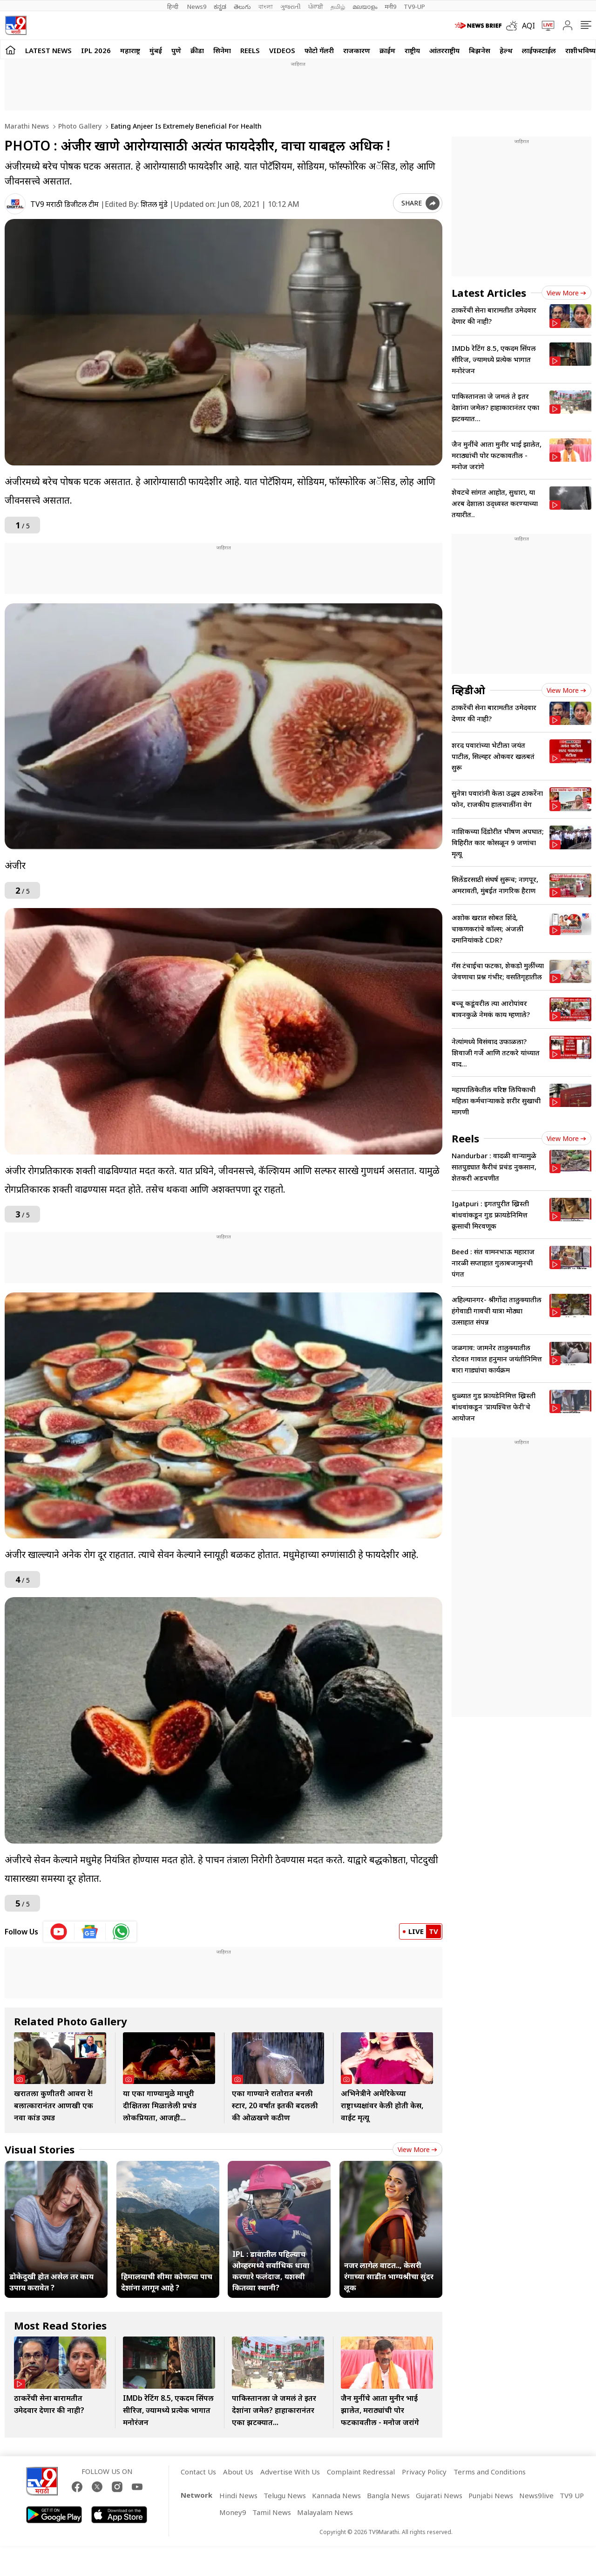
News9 (196, 6)
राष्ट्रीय (412, 50)
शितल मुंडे (154, 204)
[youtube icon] (58, 1931)
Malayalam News (325, 2512)
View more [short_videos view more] (566, 1138)
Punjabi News (490, 2495)
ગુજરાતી (290, 6)
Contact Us (198, 2471)
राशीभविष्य (580, 50)
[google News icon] (90, 1931)
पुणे (176, 50)
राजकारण (356, 50)
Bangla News (388, 2495)
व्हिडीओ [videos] (468, 690)
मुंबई (155, 50)
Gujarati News (439, 2495)
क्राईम (387, 50)
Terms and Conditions (490, 2471)
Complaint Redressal (361, 2471)
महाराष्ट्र (130, 50)
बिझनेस (479, 50)
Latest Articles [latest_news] (489, 293)
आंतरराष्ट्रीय (444, 50)
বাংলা (265, 6)
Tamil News (271, 2512)
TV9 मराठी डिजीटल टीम (64, 204)
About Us (238, 2471)
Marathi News (27, 126)
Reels (250, 50)
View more (417, 2149)
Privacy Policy (424, 2471)
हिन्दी (173, 6)
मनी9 (390, 6)
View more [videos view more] (566, 690)
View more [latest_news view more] (566, 292)
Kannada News (336, 2495)
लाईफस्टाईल (539, 50)
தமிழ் (338, 6)
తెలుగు (242, 6)
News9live (536, 2495)
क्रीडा (197, 50)
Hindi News (238, 2495)
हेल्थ (506, 50)
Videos (282, 50)
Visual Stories (39, 2149)
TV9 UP (572, 2495)
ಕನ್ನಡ (220, 6)
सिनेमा (222, 50)
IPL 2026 (96, 50)
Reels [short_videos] (465, 1138)
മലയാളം (364, 6)
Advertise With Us (290, 2471)
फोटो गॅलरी (319, 50)
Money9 (232, 2512)
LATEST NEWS (48, 50)
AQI (528, 25)
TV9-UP (414, 6)
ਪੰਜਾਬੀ (315, 6)
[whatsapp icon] (121, 1931)
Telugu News (285, 2495)
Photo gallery (79, 126)
